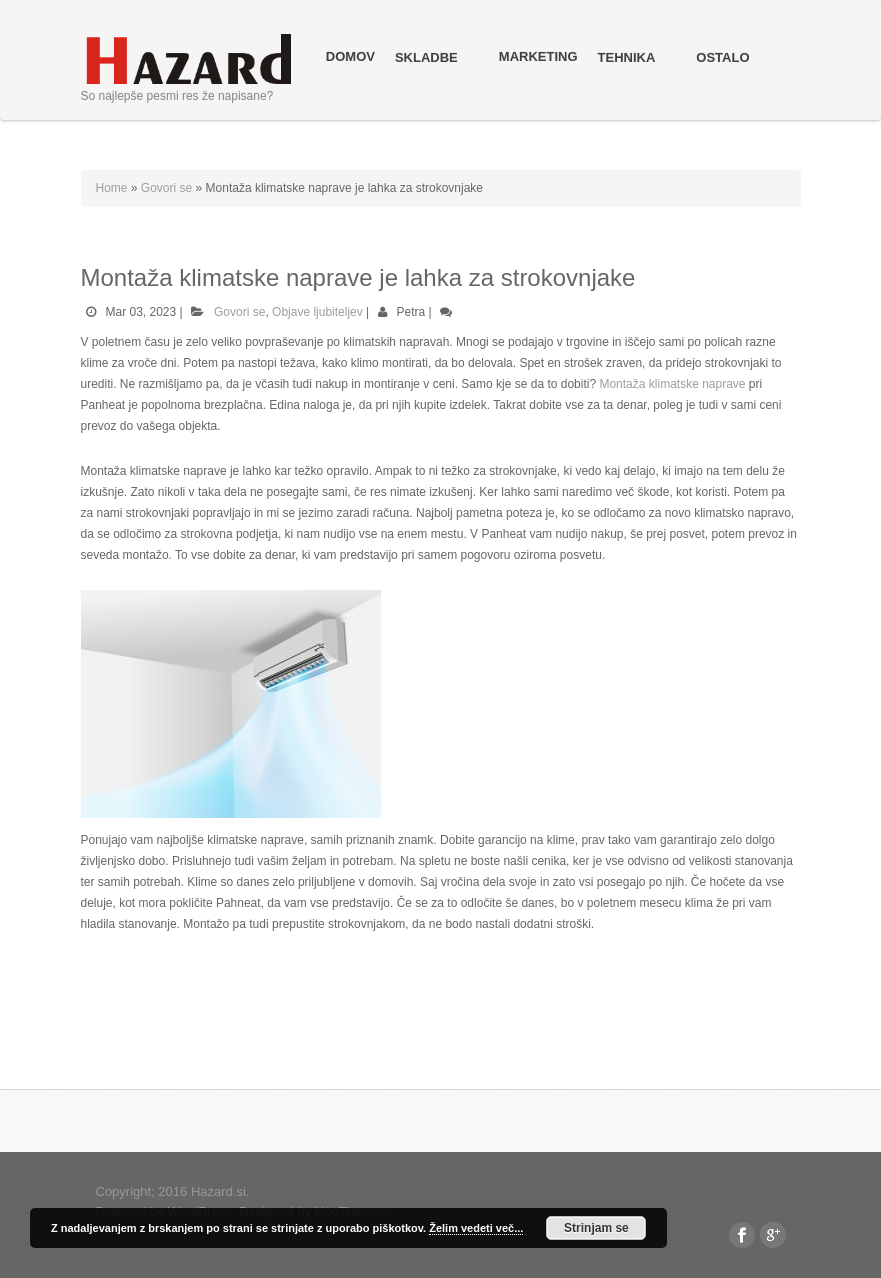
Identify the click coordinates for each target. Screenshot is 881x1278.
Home (112, 188)
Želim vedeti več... (476, 1228)
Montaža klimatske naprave (672, 384)
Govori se (166, 188)
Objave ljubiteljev (317, 312)
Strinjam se (596, 1228)
